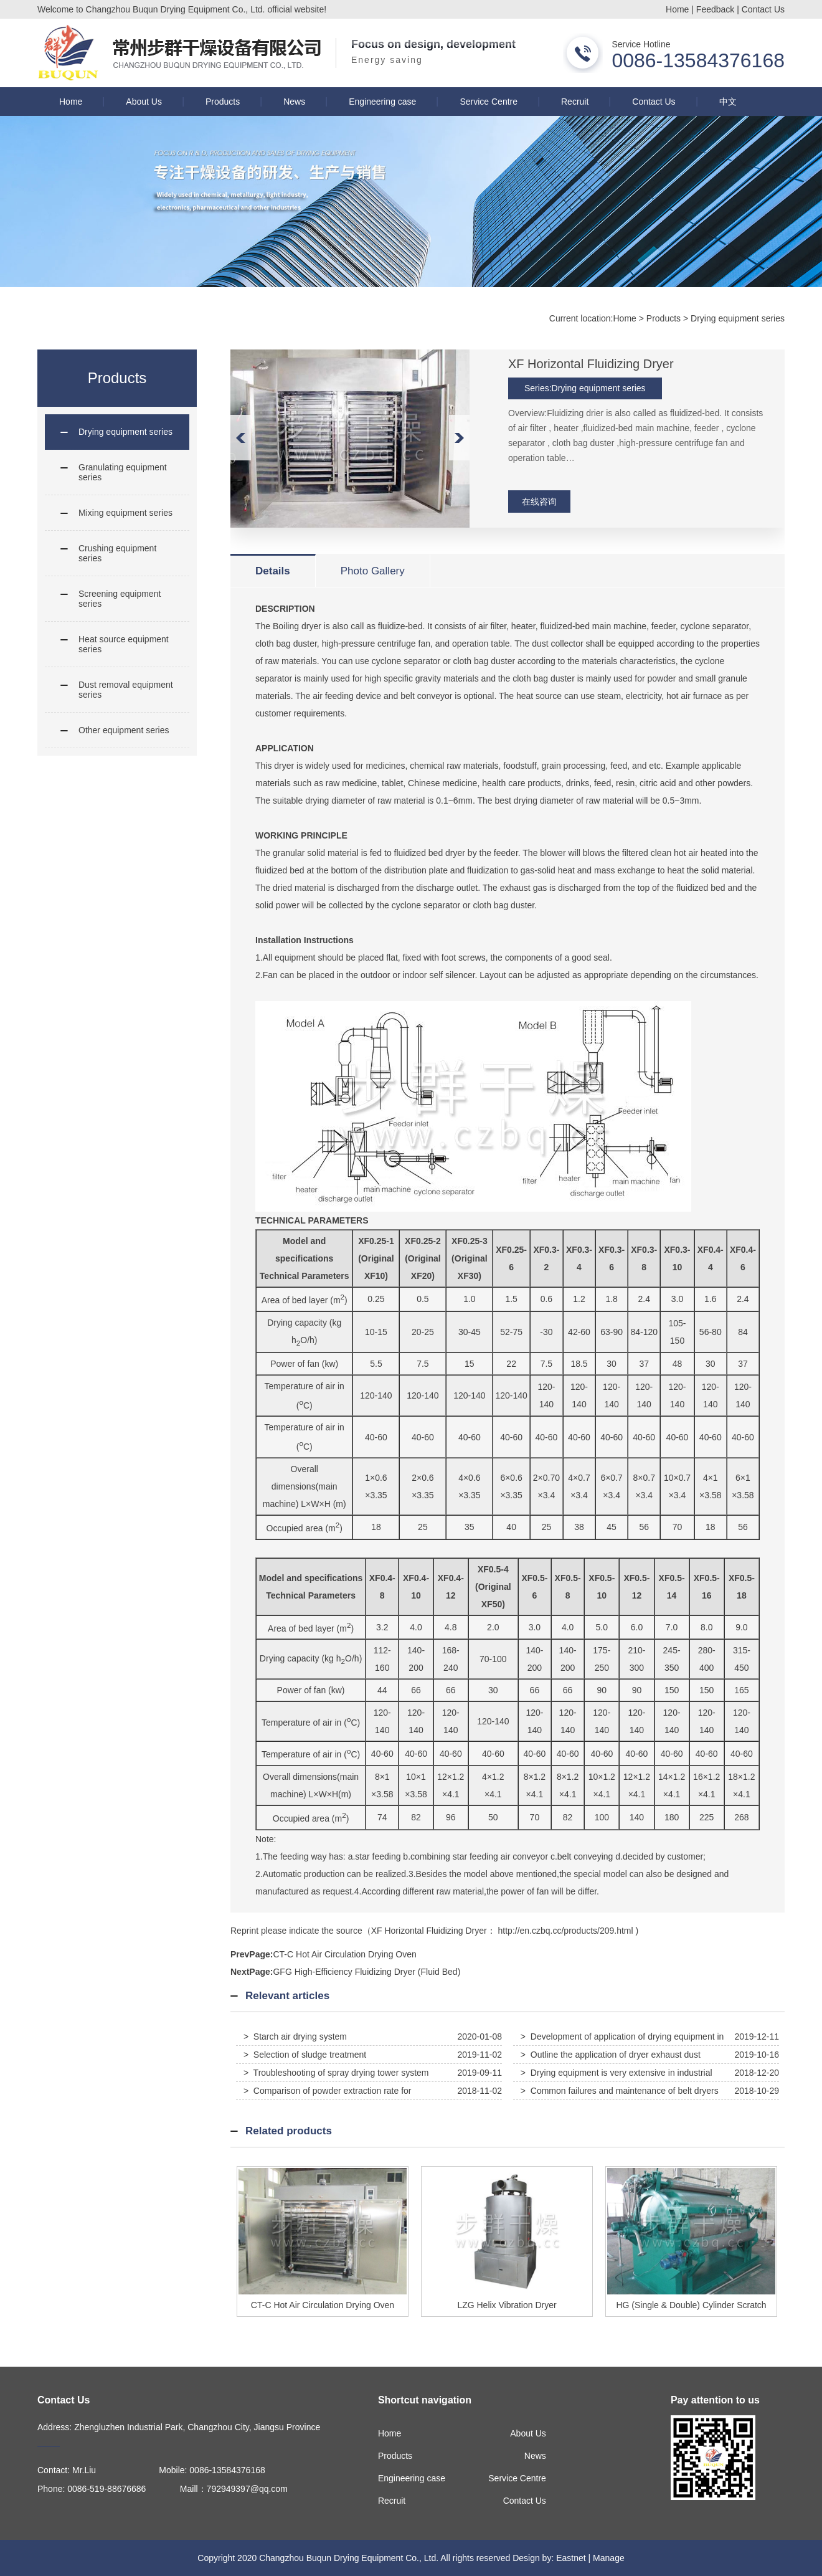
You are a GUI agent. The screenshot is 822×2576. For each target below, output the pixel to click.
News (294, 102)
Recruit (574, 102)
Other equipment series (123, 730)
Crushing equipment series (117, 553)
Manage (609, 2558)
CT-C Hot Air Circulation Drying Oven (344, 1954)
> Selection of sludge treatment (304, 2055)
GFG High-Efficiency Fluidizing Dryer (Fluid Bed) (366, 1972)
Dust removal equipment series (125, 690)
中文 (728, 102)
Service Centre (488, 102)
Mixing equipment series (125, 513)
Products (223, 102)
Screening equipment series (119, 599)
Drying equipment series (738, 318)
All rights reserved (475, 2558)
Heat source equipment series (123, 644)
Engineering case (382, 102)
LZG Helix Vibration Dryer (506, 2305)
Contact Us (763, 9)
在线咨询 (539, 501)
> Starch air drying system (295, 2036)
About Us (144, 102)
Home (677, 9)
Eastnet (570, 2558)
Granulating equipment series (122, 472)
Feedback (715, 9)
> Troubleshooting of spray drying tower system (336, 2073)
